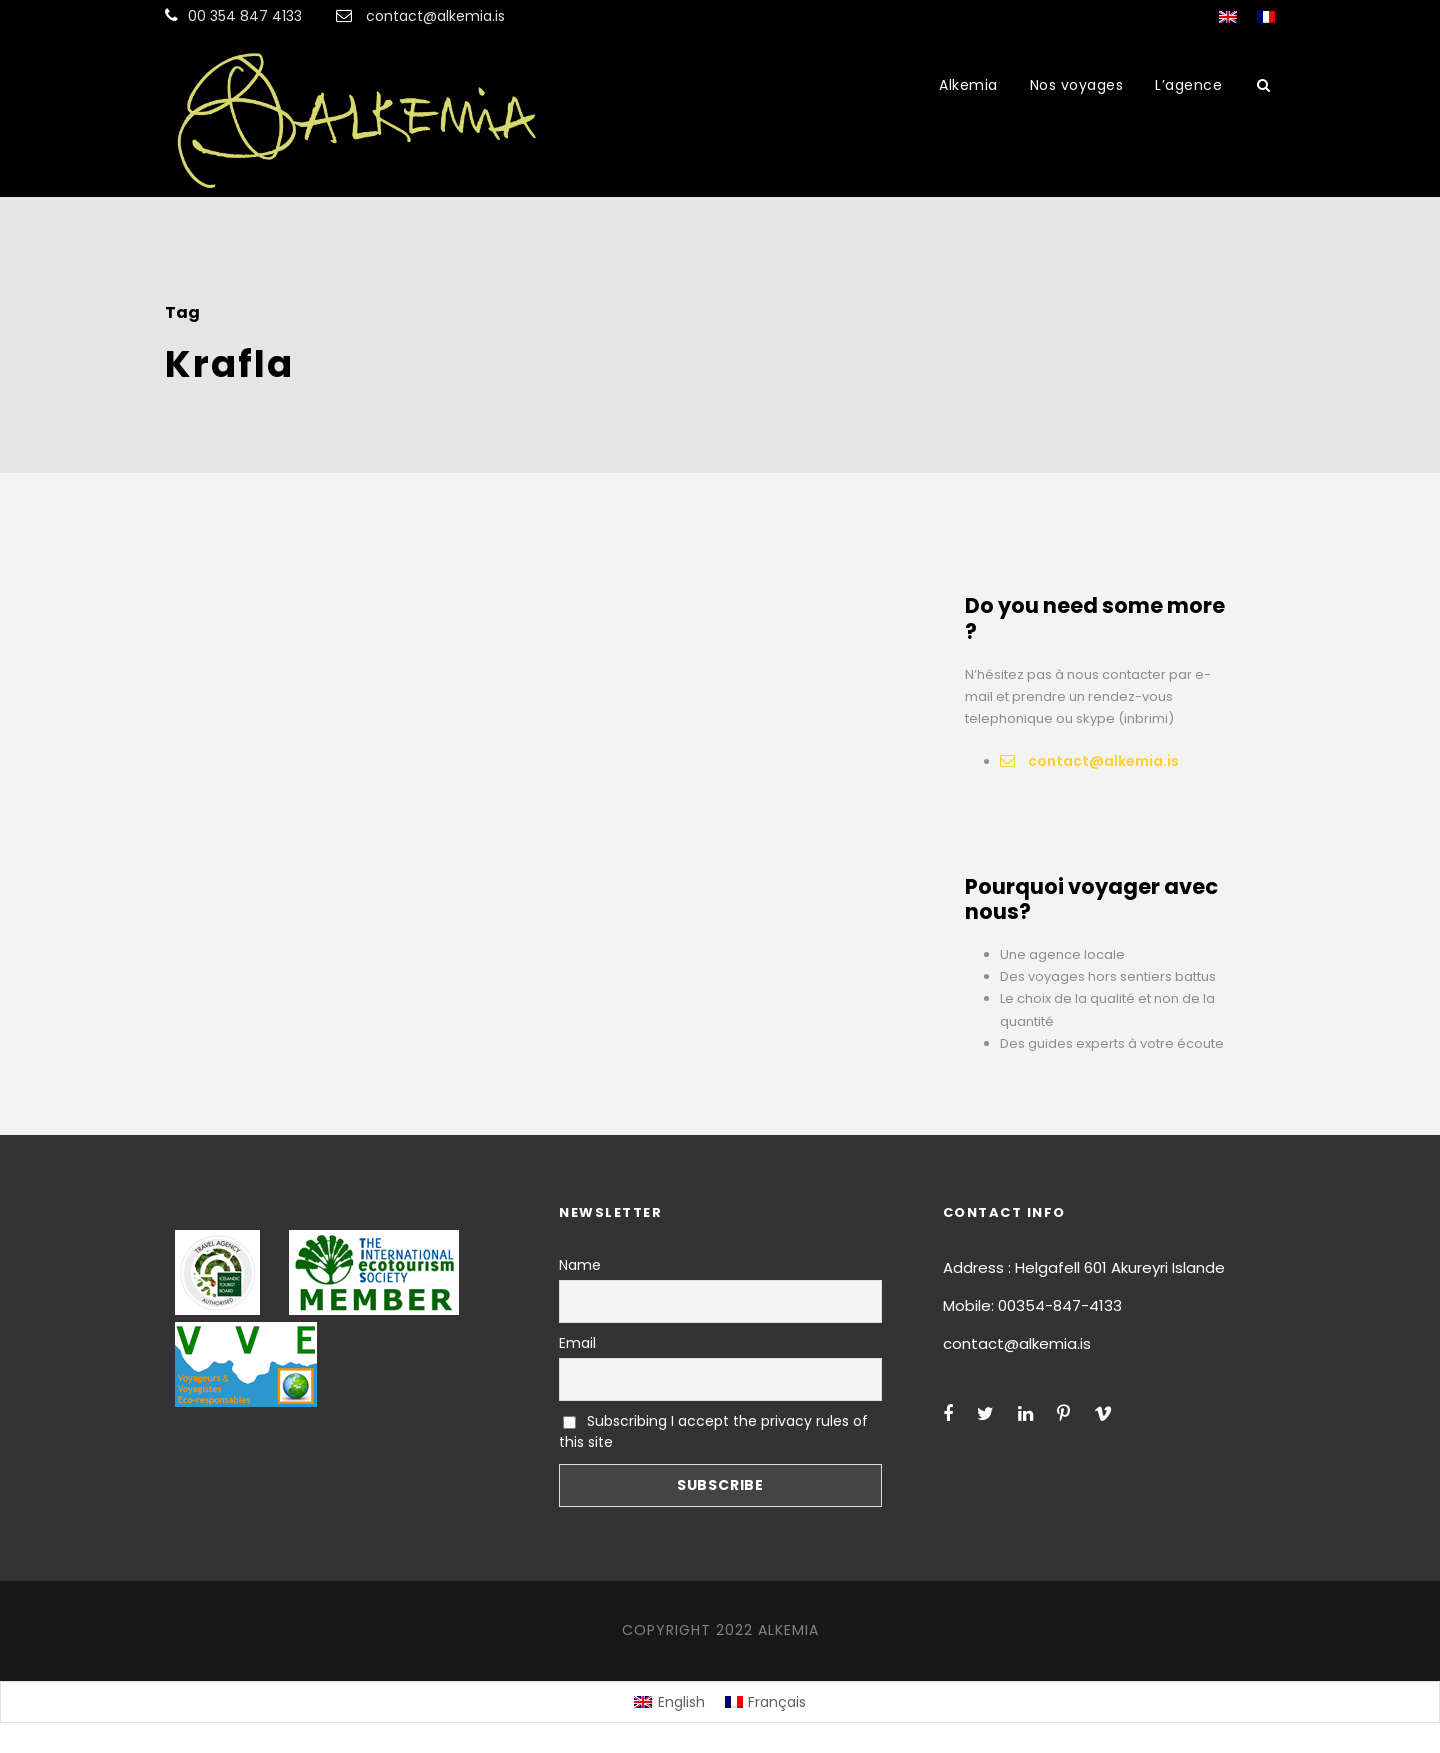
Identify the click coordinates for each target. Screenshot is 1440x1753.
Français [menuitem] (777, 1702)
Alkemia (968, 85)
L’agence (1188, 85)
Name (580, 1265)
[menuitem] (669, 1702)
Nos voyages (1077, 85)
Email (577, 1343)
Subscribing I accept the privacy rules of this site (713, 1431)
